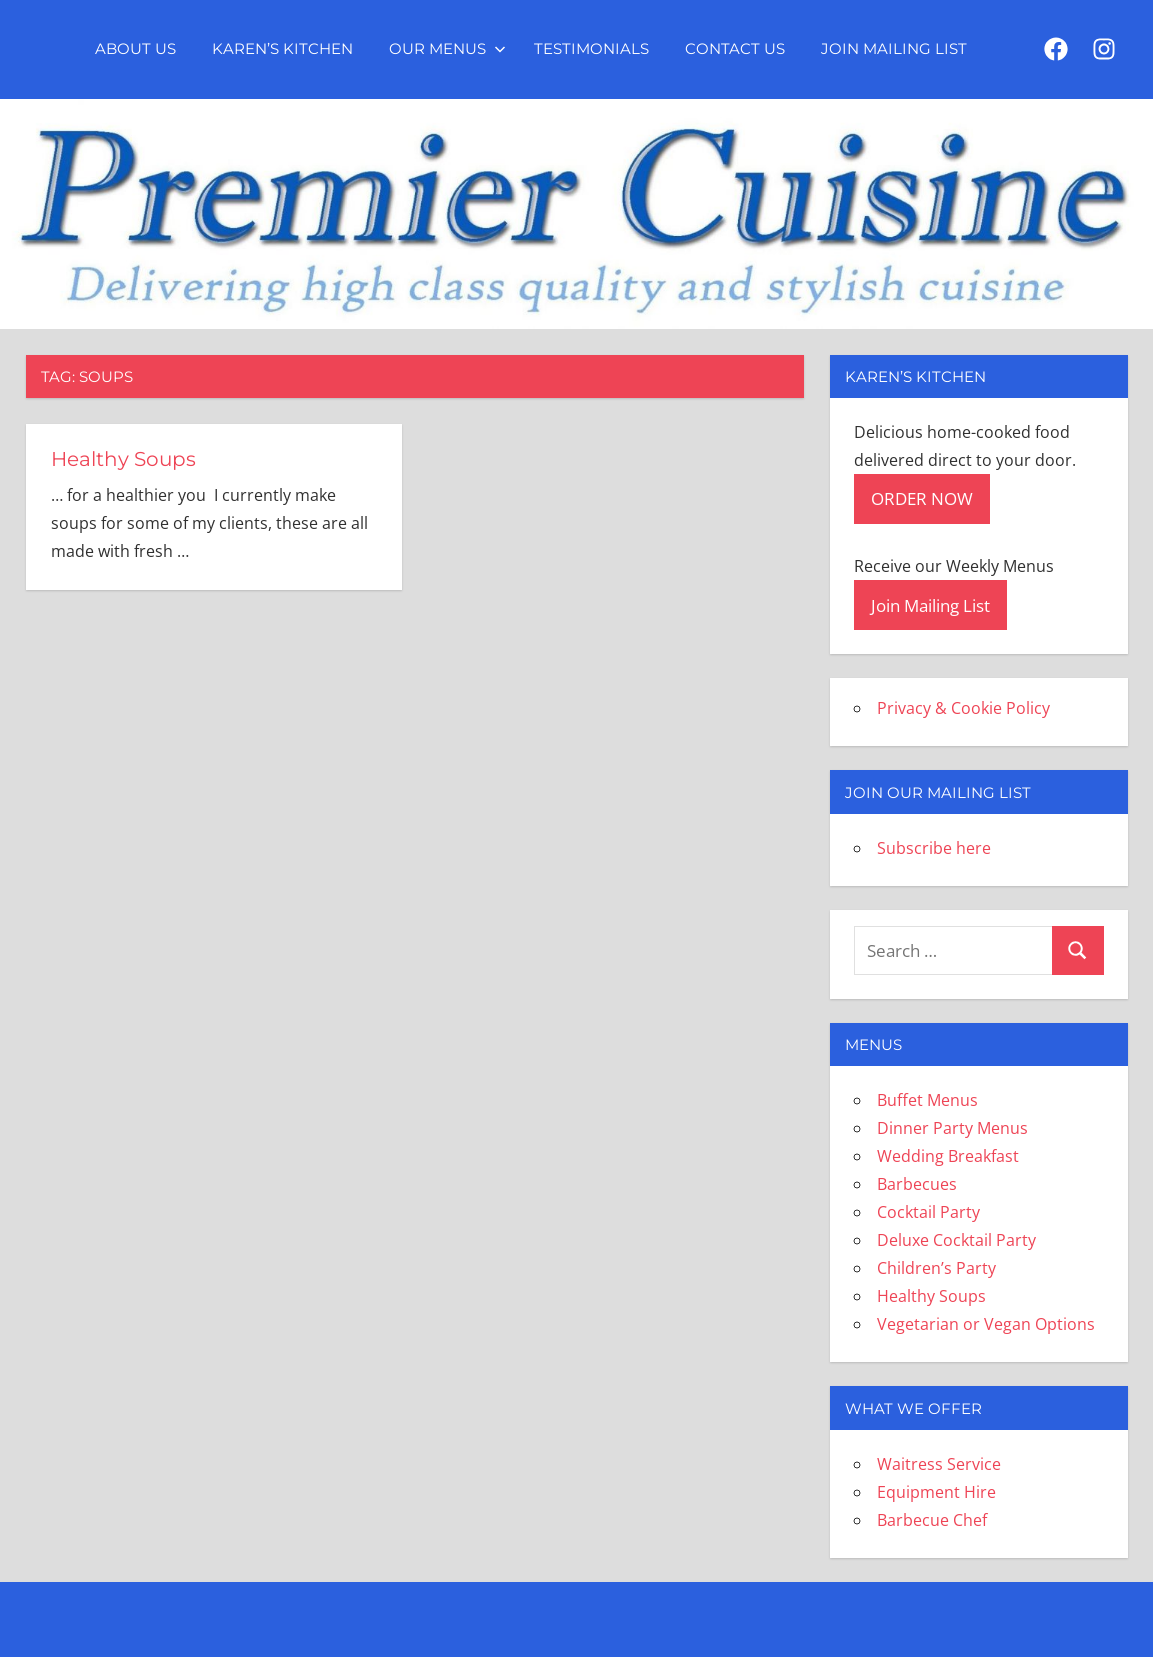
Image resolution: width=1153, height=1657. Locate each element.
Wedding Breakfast (948, 1156)
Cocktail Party (928, 1212)
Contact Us (735, 48)
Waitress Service (939, 1464)
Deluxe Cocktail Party (956, 1240)
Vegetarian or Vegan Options (986, 1324)
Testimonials (591, 48)
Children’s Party (936, 1268)
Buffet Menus (927, 1100)
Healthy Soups (123, 459)
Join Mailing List (894, 48)
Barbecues (917, 1184)
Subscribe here (934, 848)
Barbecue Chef (932, 1520)
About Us (135, 48)
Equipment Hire (936, 1492)
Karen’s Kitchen (282, 48)
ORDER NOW (922, 498)
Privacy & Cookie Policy (963, 708)
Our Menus (447, 48)
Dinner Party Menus (952, 1128)
